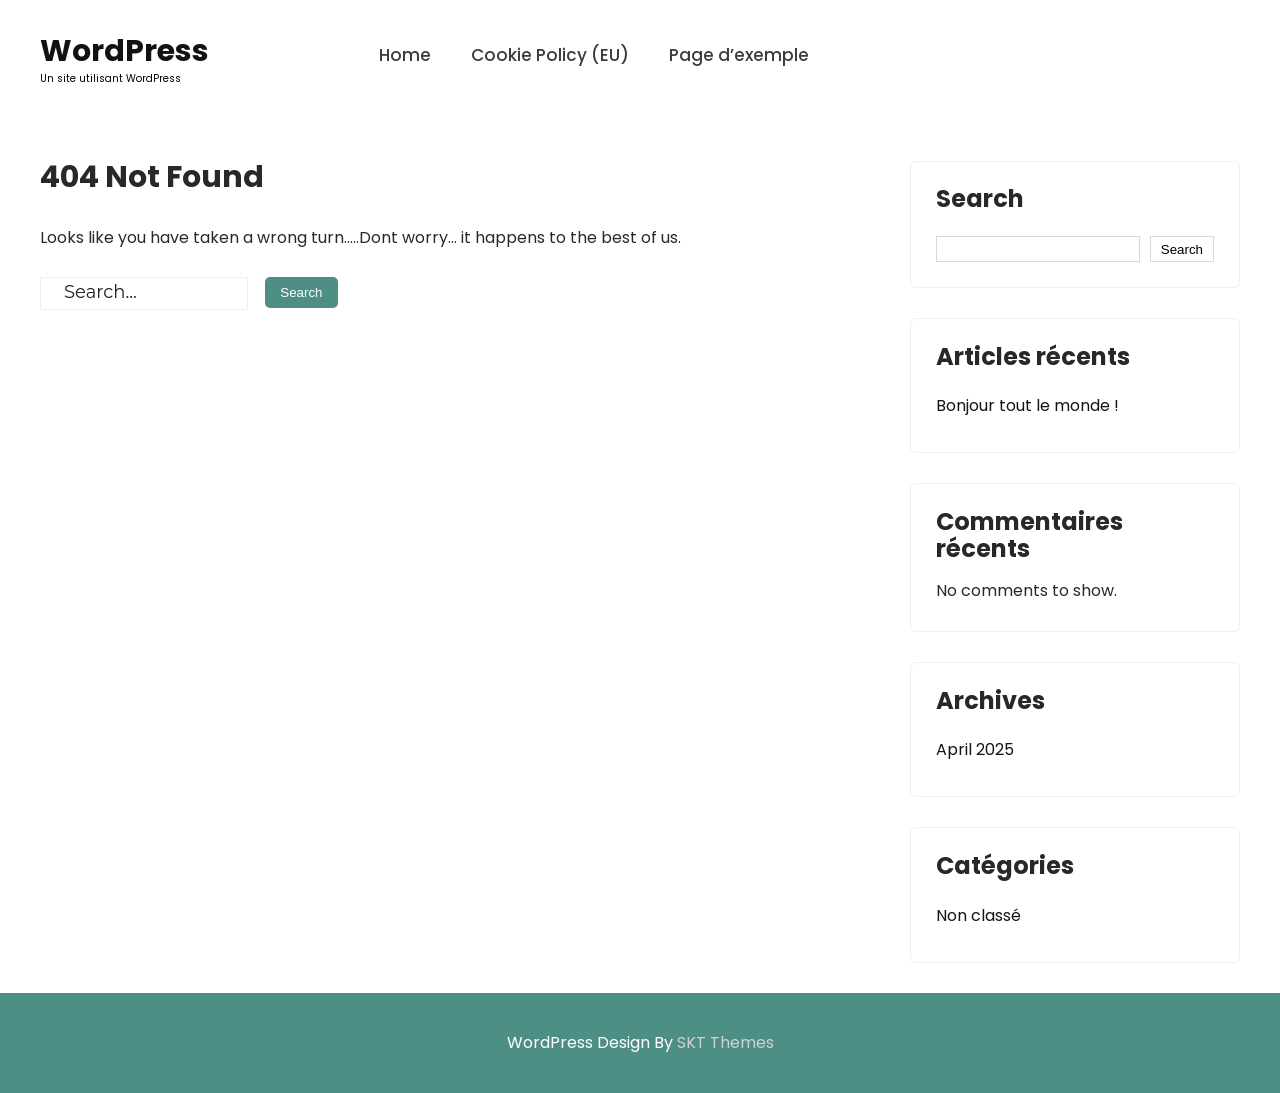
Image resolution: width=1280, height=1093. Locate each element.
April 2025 (975, 749)
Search (980, 201)
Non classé (978, 915)
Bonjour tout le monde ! (1027, 405)
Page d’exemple (739, 55)
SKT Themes (725, 1042)
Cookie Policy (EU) (550, 55)
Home (405, 55)
